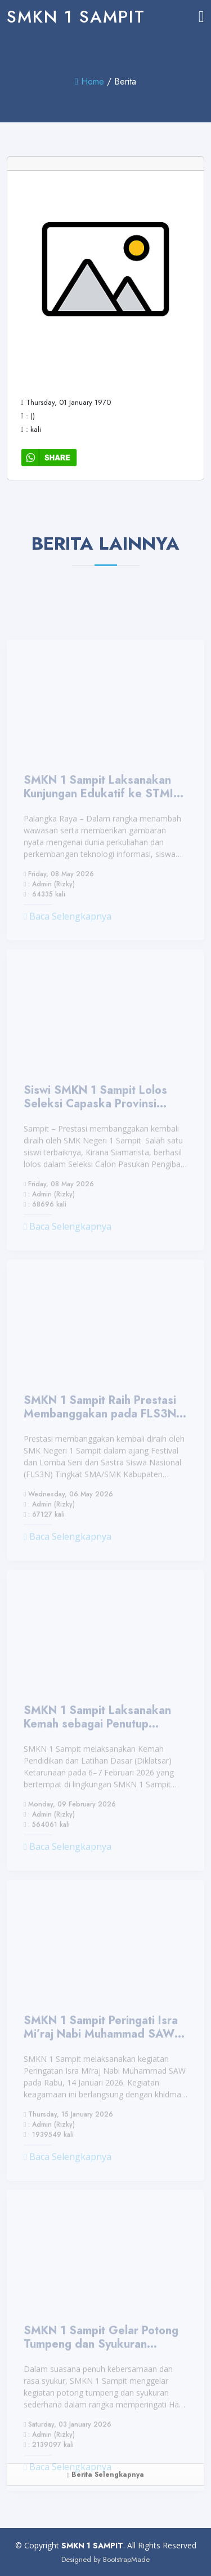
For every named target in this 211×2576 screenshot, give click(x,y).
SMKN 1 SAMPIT (76, 17)
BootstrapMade (126, 2559)
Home (89, 81)
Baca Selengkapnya (67, 935)
